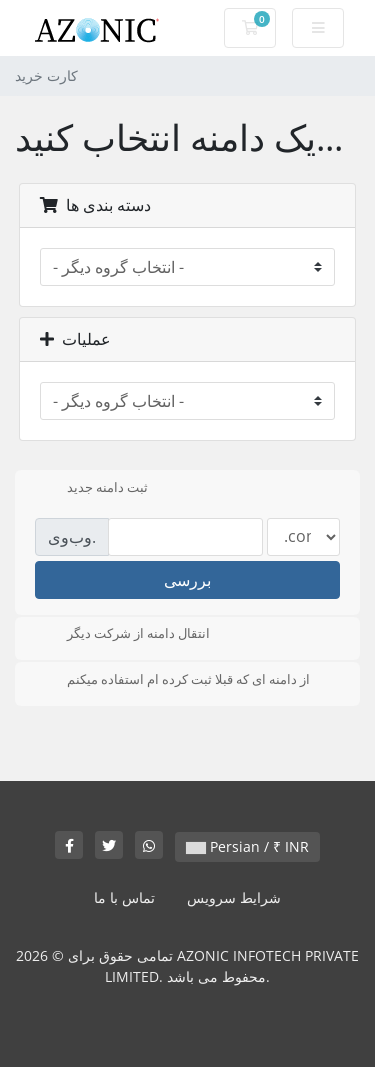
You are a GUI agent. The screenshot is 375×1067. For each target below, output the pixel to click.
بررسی (187, 580)
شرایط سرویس (234, 897)
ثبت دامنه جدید (91, 489)
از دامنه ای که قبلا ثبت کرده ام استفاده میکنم (172, 681)
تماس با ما (124, 897)
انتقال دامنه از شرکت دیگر (122, 635)
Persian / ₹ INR (247, 846)
